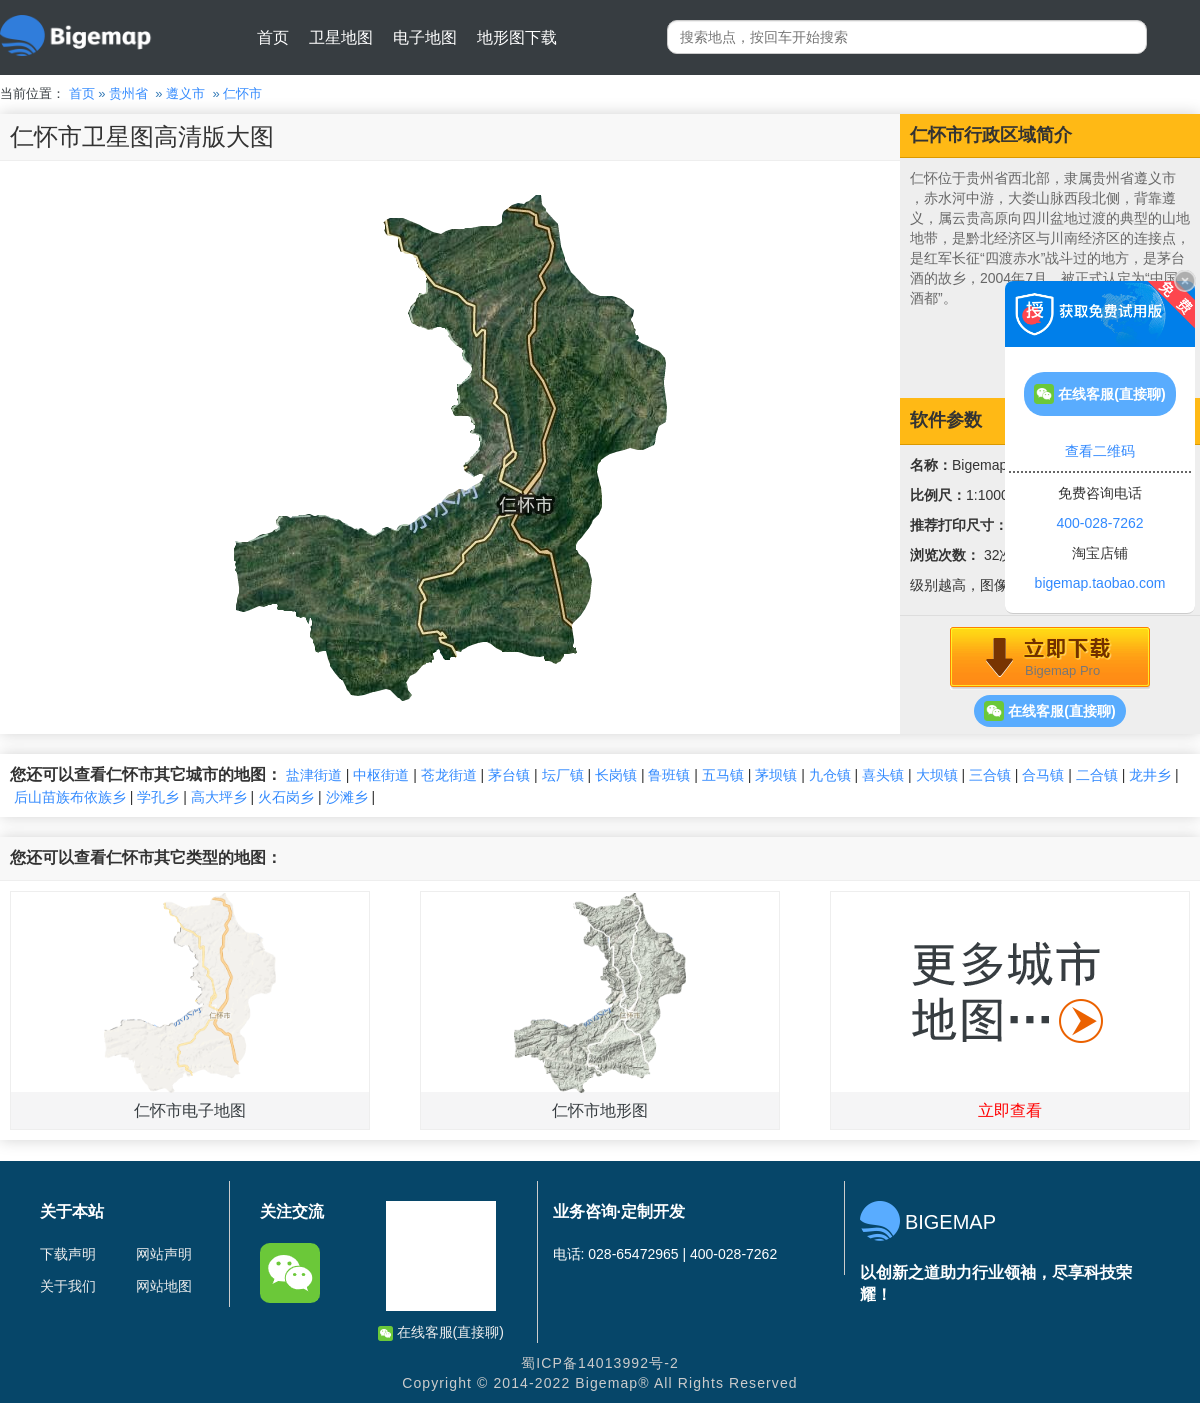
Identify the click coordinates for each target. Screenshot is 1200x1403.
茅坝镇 (776, 775)
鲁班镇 (669, 775)
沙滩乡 (347, 797)
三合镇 (990, 775)
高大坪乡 (219, 797)
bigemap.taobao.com (1100, 583)
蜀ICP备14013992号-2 (600, 1363)
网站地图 (164, 1286)
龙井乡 (1150, 775)
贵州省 (128, 93)
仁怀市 (242, 93)
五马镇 (723, 775)
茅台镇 (509, 775)
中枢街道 (381, 775)
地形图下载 (517, 37)
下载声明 (68, 1254)
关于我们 (68, 1286)
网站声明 (164, 1254)
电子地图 (425, 37)
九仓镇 (830, 775)
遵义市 (185, 93)
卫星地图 (341, 37)
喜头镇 (883, 775)
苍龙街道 (449, 775)
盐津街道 (314, 775)
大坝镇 (937, 775)
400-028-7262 (1099, 523)
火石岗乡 (286, 797)
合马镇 (1043, 775)
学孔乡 (158, 797)
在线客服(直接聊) (1049, 711)
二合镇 (1097, 775)
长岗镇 (616, 775)
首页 (273, 37)
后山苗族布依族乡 (70, 797)
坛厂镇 (563, 775)
